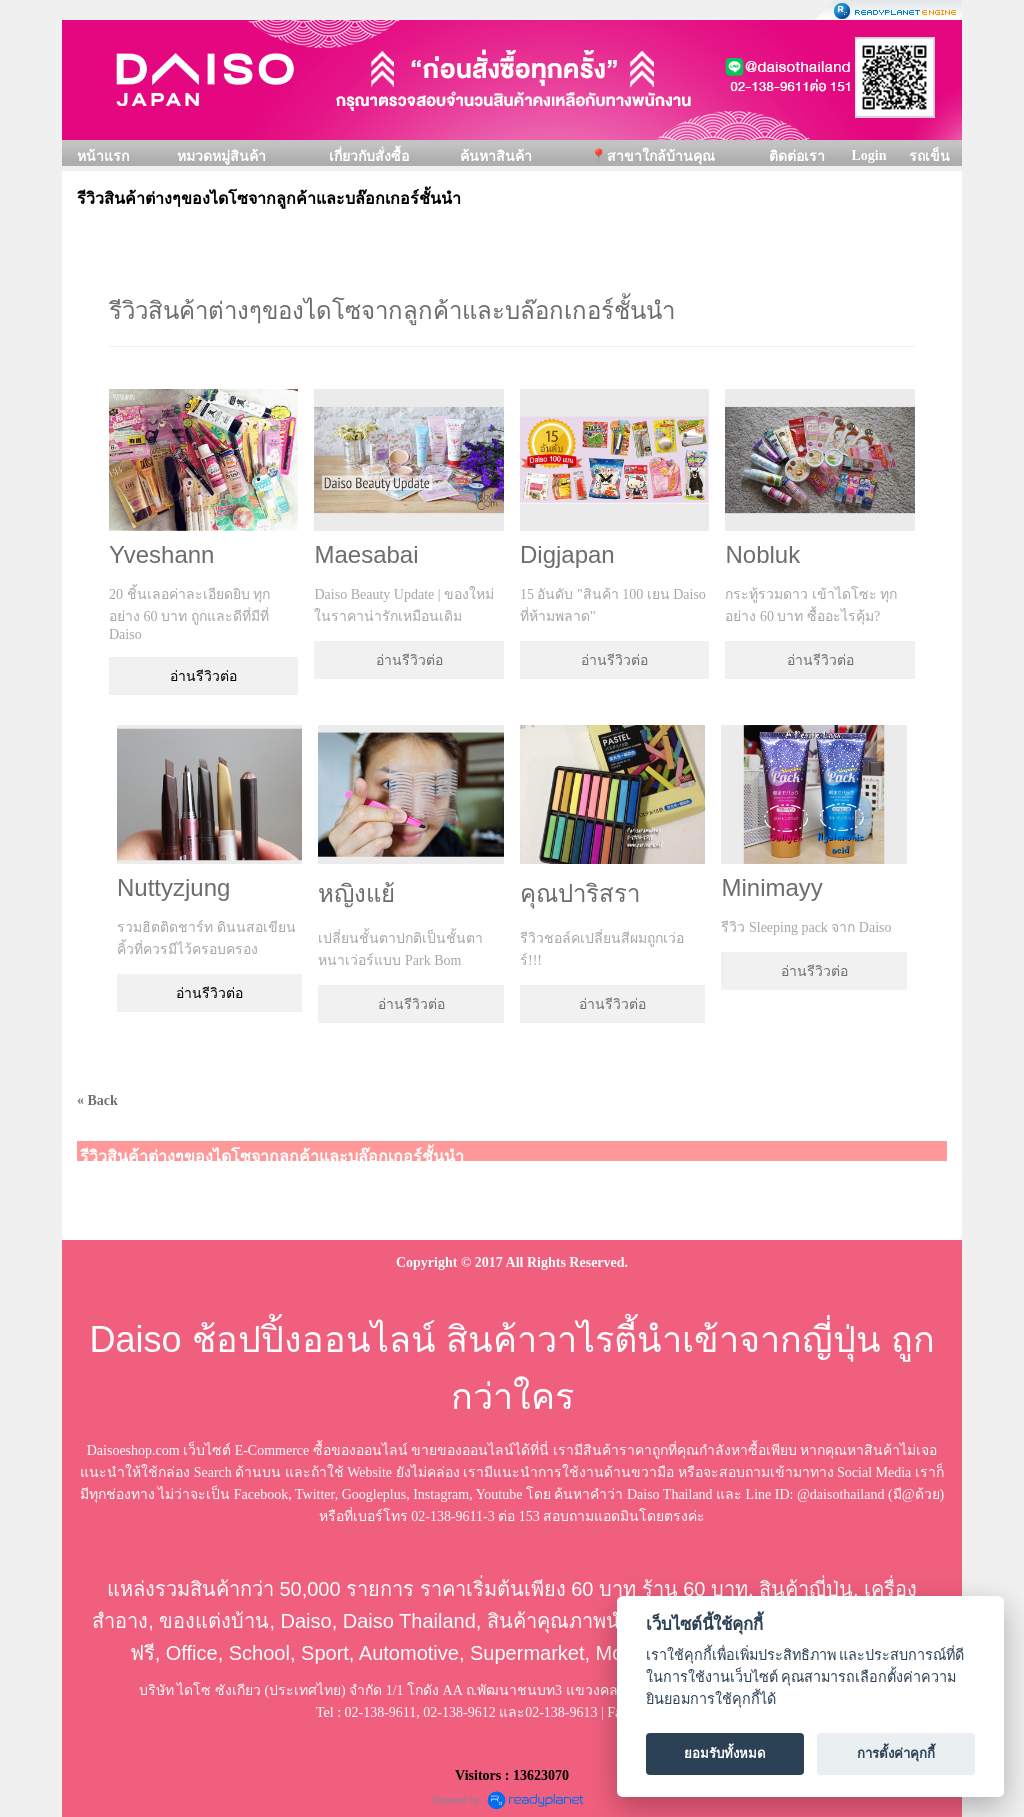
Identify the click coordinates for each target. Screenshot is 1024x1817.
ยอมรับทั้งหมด (725, 1753)
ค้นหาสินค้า (496, 156)
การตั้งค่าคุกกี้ (896, 1753)
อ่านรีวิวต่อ (203, 676)
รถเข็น (929, 156)
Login (868, 155)
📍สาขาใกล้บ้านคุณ (652, 156)
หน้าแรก (103, 156)
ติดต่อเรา (797, 156)
